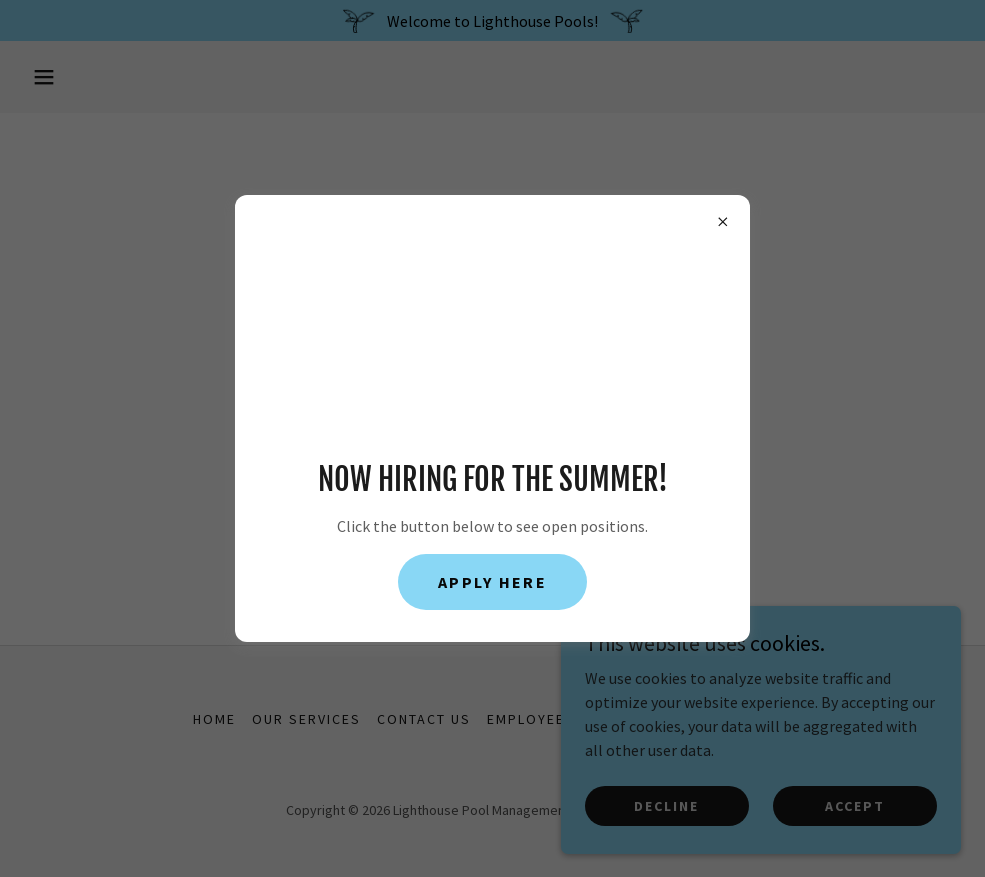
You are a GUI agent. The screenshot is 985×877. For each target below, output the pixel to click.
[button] (44, 77)
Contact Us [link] (424, 719)
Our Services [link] (306, 719)
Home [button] (214, 719)
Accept (855, 805)
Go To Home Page (492, 446)
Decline (666, 805)
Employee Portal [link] (557, 719)
